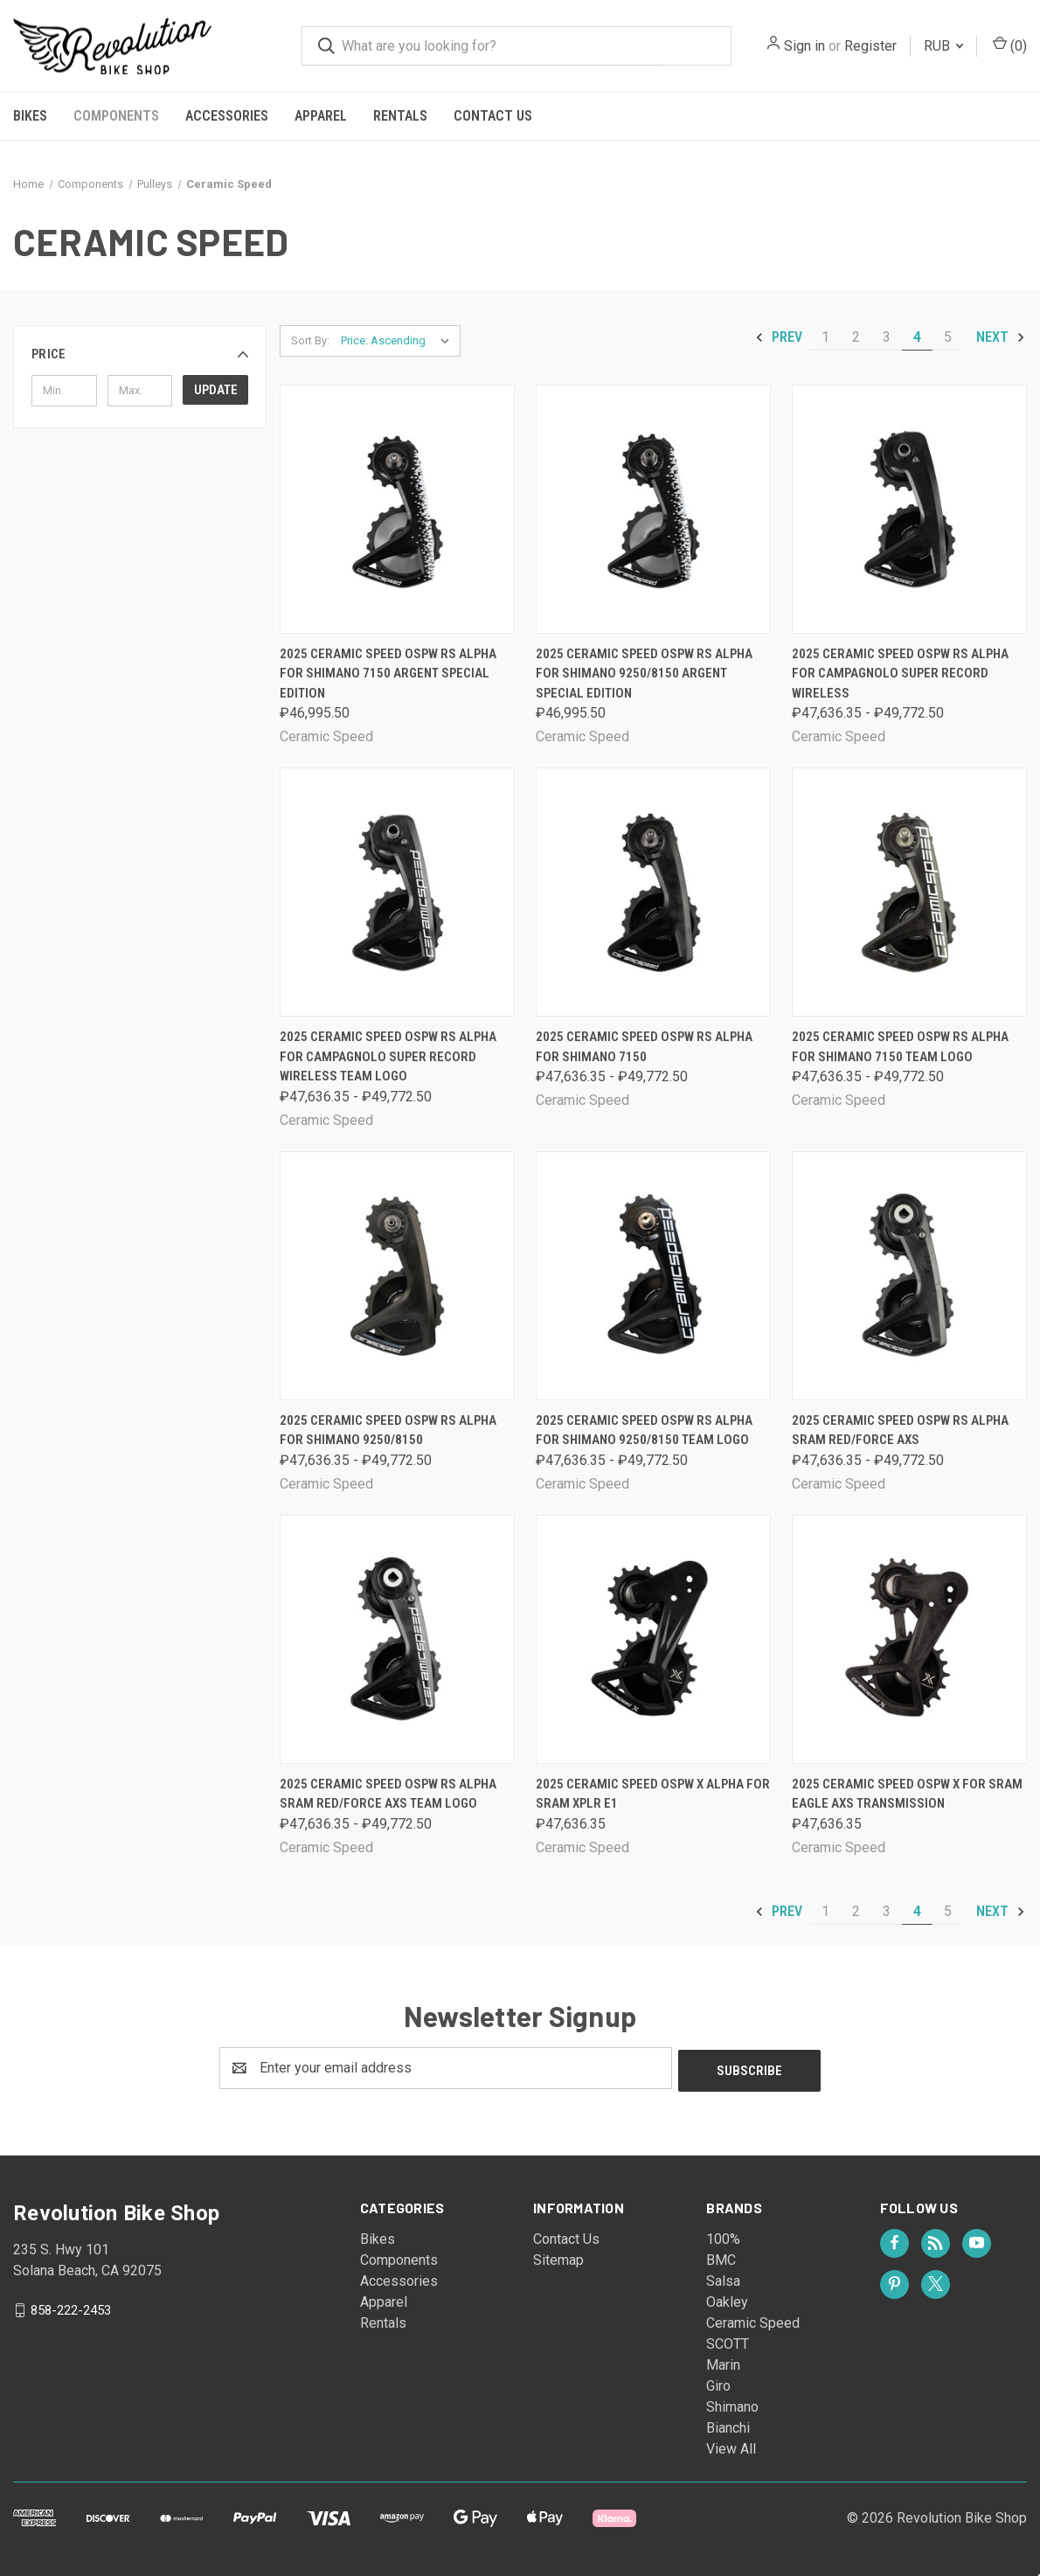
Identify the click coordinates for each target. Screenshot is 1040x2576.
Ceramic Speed (753, 2320)
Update (216, 390)
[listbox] (399, 341)
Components (116, 116)
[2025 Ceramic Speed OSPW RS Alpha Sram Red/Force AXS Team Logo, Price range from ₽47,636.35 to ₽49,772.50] (397, 1639)
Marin (723, 2362)
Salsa (723, 2278)
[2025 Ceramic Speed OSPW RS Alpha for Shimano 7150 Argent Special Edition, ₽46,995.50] (397, 509)
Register (870, 46)
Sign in (804, 46)
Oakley (727, 2299)
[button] (139, 354)
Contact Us (493, 116)
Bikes (30, 116)
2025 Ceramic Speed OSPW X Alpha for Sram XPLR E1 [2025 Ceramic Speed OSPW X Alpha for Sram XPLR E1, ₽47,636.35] (653, 1794)
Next (1001, 337)
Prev (778, 337)
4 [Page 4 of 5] (917, 337)
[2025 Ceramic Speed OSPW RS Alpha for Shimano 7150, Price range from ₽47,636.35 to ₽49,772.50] (653, 892)
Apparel (321, 116)
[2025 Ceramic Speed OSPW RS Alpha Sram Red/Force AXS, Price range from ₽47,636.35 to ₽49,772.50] (909, 1276)
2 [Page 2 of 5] (856, 337)
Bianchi (728, 2425)
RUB (943, 46)
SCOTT (727, 2341)
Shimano (732, 2404)
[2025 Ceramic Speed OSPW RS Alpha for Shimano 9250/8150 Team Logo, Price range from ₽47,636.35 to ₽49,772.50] (653, 1276)
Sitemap (558, 2257)
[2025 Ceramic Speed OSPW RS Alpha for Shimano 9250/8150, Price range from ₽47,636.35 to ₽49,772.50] (397, 1276)
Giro (718, 2383)
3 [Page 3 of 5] (887, 337)
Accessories (226, 116)
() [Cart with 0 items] (1010, 45)
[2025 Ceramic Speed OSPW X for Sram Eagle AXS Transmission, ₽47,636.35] (909, 1639)
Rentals (400, 116)
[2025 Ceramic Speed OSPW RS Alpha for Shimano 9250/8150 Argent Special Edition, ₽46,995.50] (653, 509)
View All (731, 2446)
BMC (721, 2257)
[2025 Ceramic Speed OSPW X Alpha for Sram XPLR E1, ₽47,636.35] (653, 1639)
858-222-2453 (71, 2307)
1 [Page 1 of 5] (825, 337)
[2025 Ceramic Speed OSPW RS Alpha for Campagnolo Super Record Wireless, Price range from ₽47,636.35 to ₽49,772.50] (909, 509)
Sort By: (310, 340)
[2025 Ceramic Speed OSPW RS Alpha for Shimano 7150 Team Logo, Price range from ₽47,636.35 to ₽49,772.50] (909, 892)
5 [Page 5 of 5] (948, 337)
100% (723, 2236)
